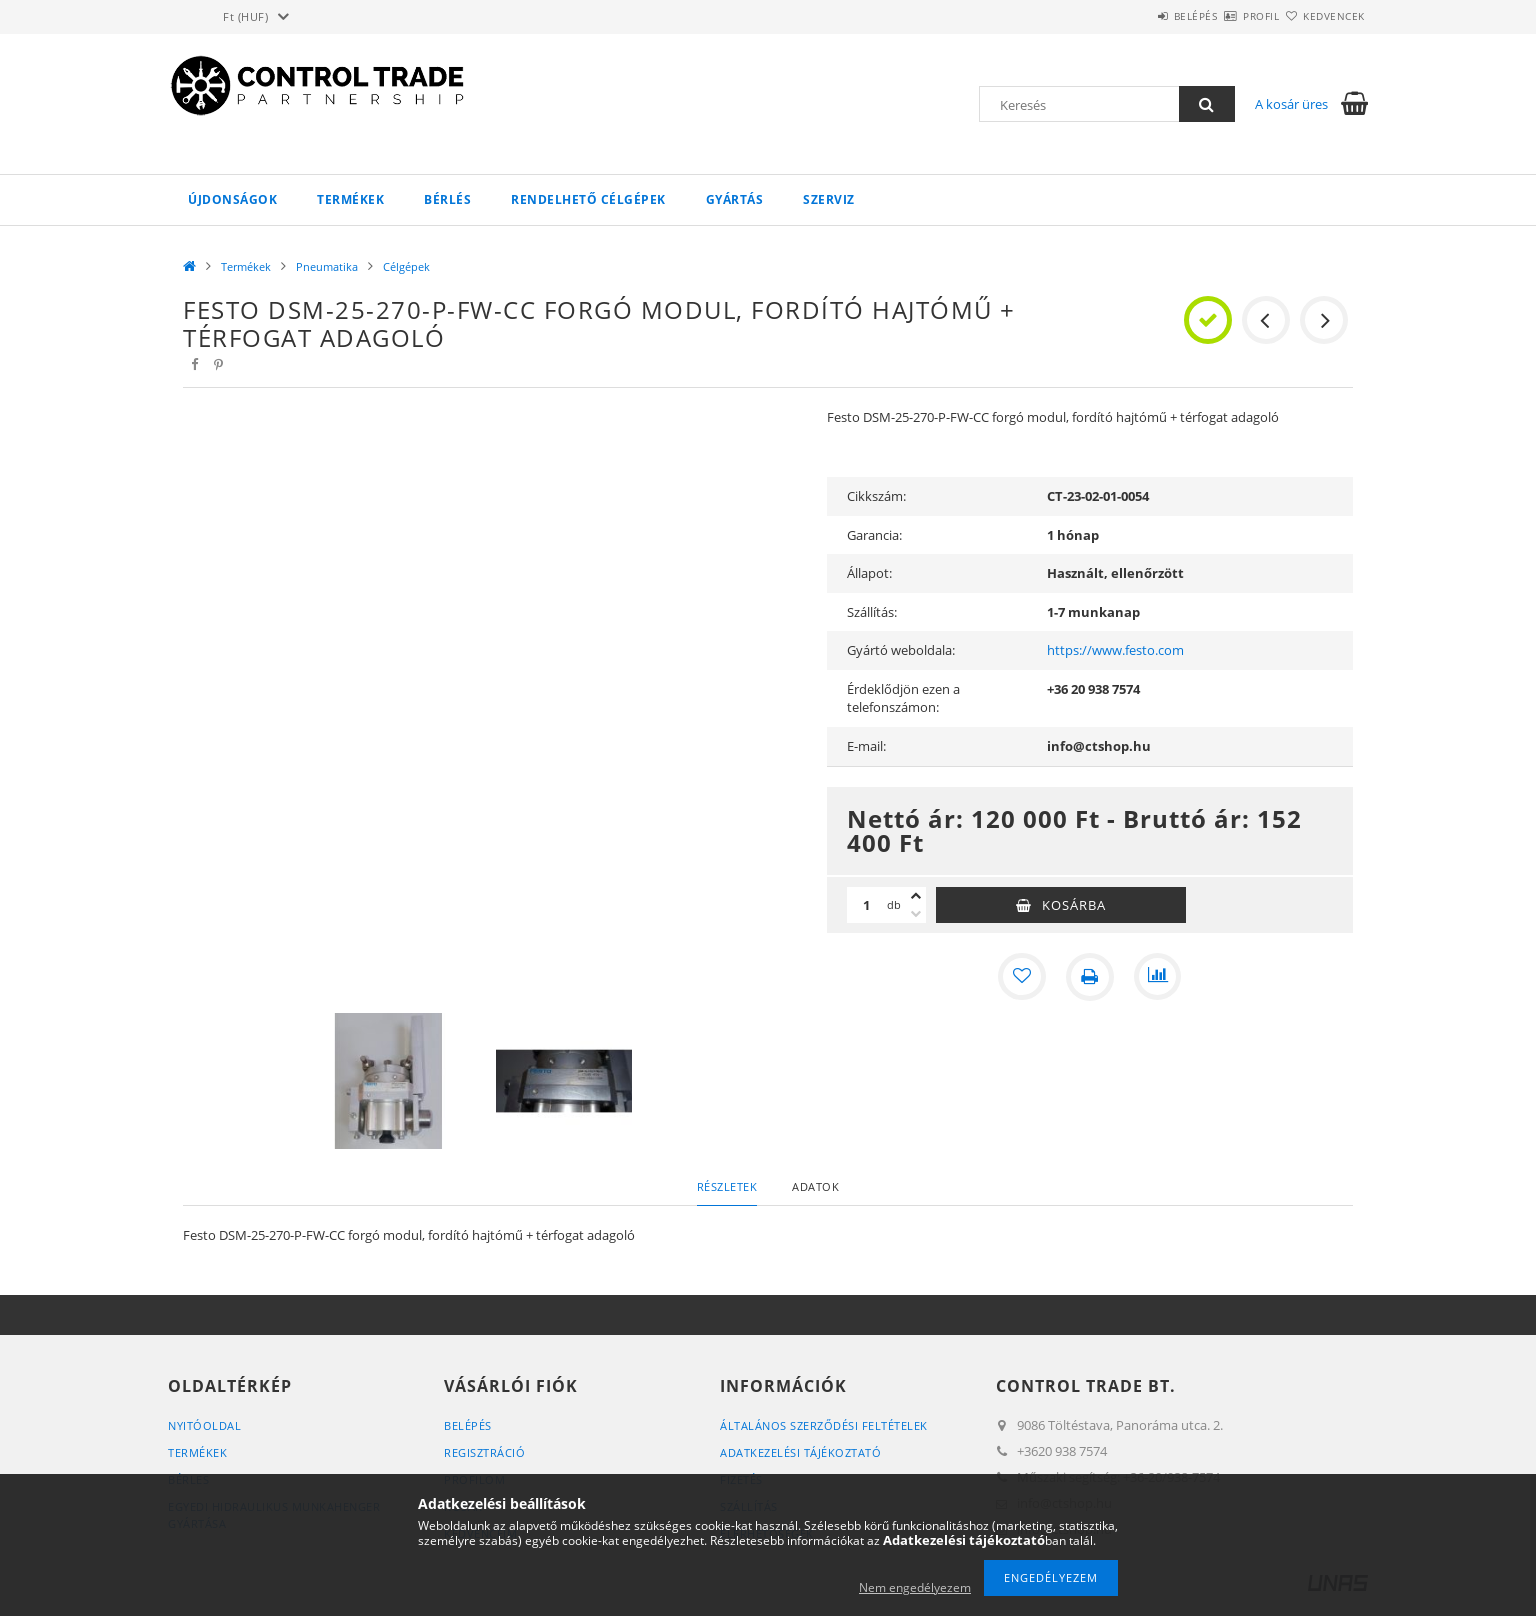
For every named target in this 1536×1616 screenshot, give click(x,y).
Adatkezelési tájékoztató (800, 1452)
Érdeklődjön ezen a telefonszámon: (903, 698)
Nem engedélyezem (915, 1587)
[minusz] (916, 914)
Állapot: (869, 573)
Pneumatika (327, 266)
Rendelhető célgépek (588, 199)
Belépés (1137, 16)
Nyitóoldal (204, 1425)
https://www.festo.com (1115, 650)
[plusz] (916, 896)
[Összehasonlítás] (1158, 977)
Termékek (350, 199)
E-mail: (866, 746)
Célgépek (406, 266)
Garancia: (874, 535)
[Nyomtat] (1090, 977)
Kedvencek (1323, 16)
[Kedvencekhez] (1022, 977)
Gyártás (735, 199)
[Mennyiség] (867, 905)
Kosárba (1074, 905)
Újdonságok (232, 199)
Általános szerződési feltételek (824, 1425)
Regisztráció (484, 1452)
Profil (1226, 16)
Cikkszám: (876, 496)
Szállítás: (872, 612)
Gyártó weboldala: (901, 650)
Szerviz (829, 199)
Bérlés (447, 199)
